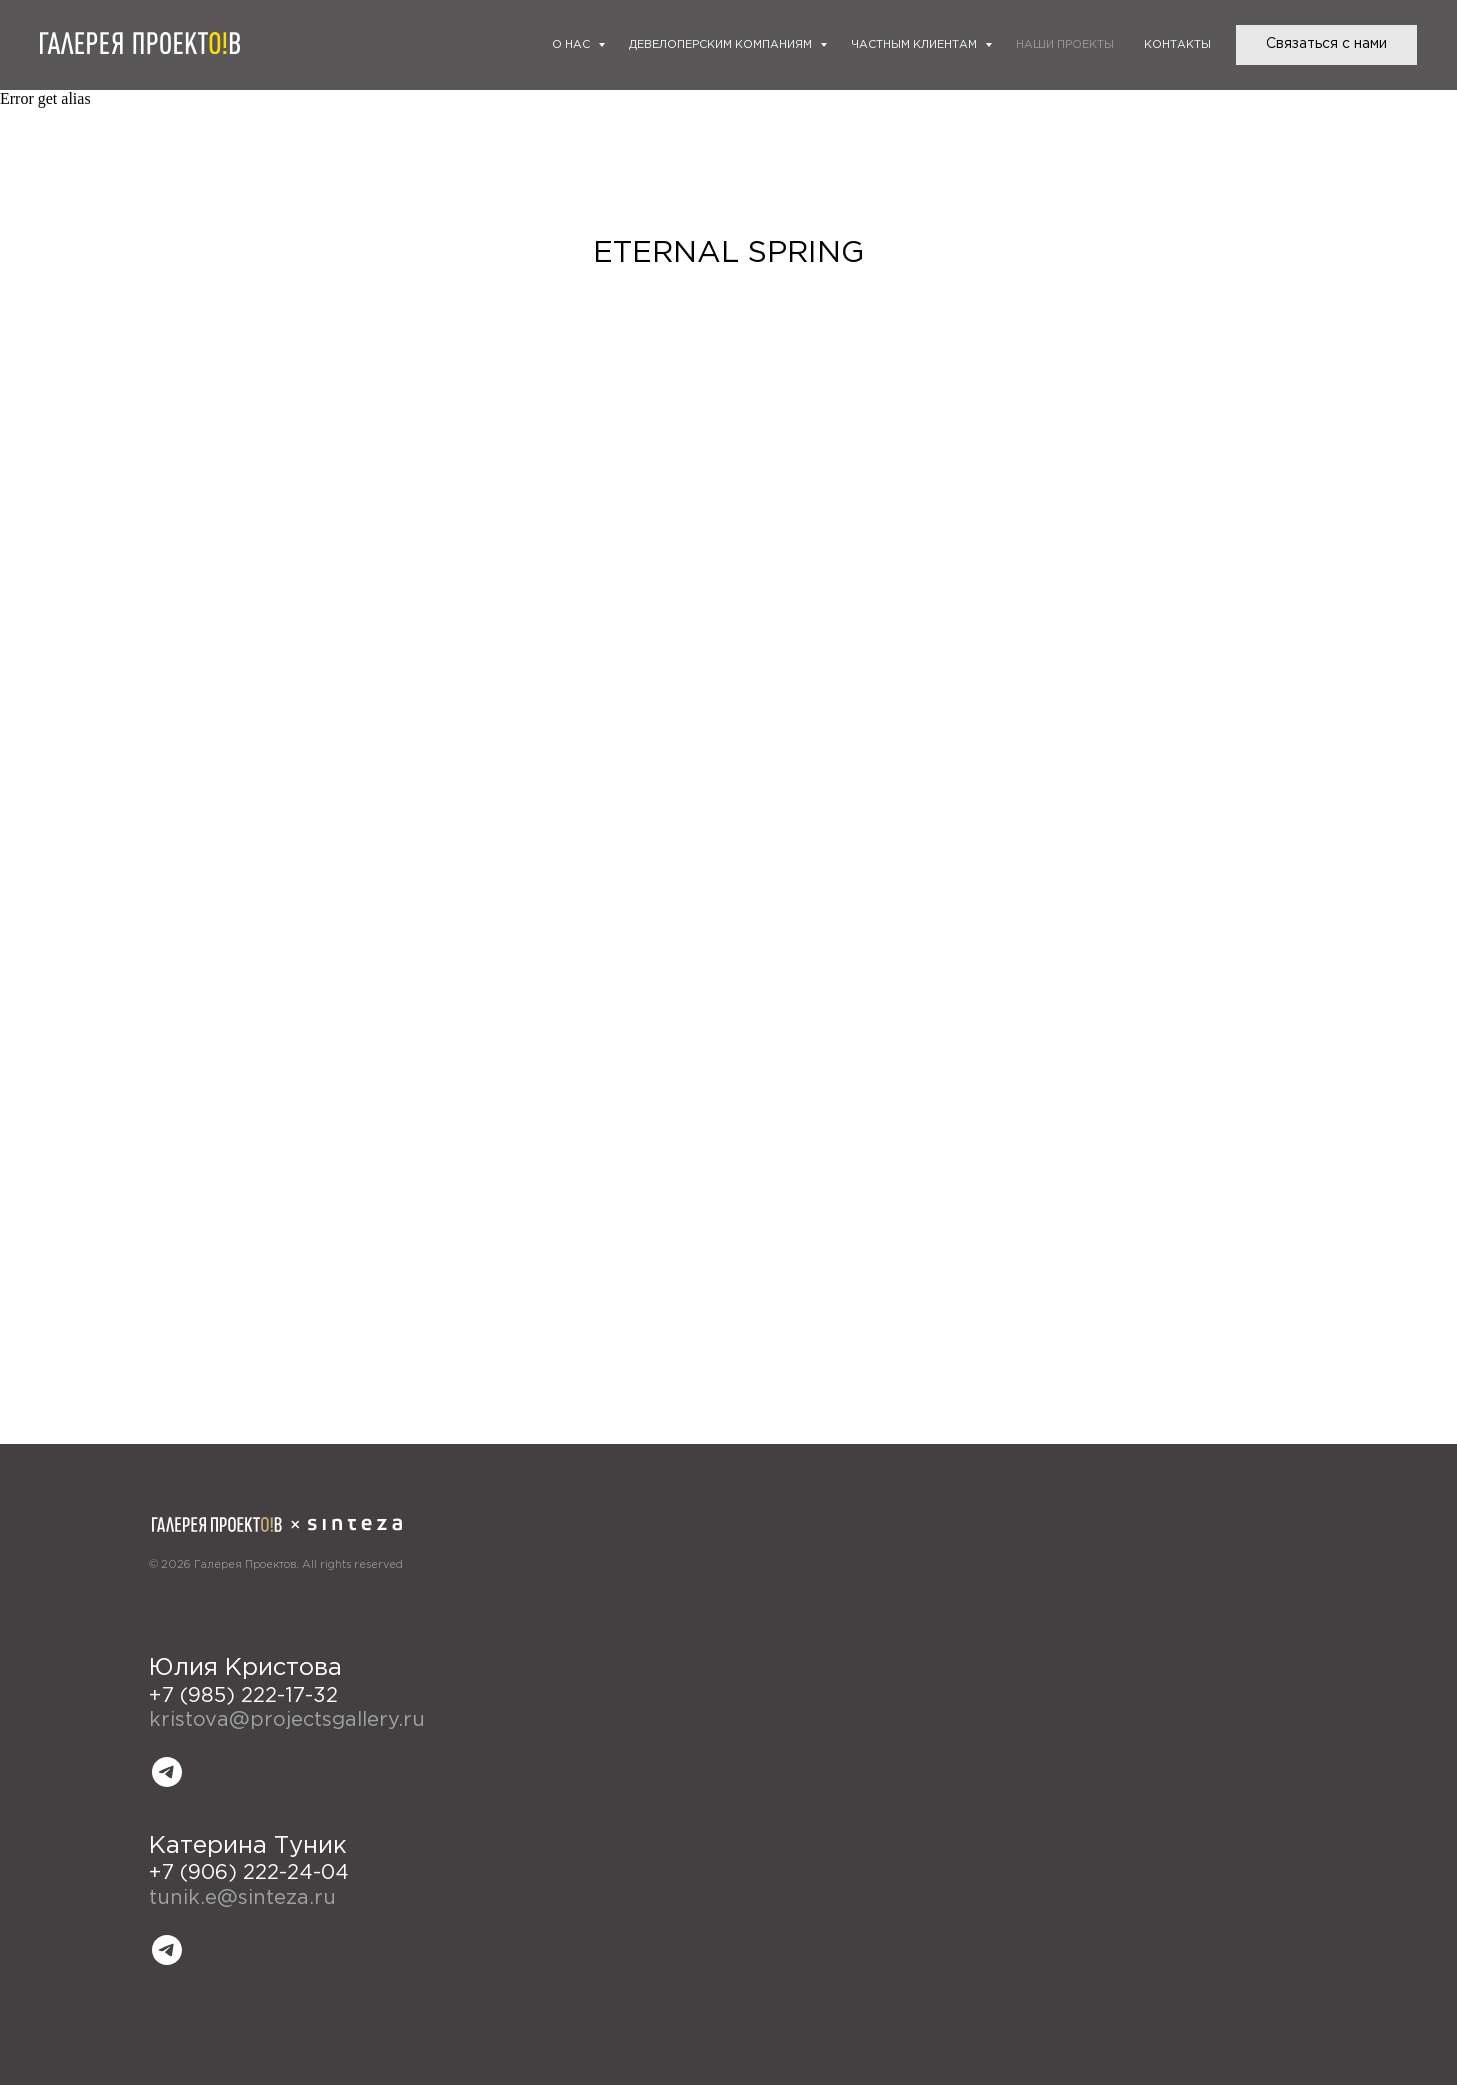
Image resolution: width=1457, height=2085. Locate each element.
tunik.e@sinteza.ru (242, 1898)
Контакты (1177, 45)
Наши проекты (1065, 45)
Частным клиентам (915, 45)
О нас (572, 45)
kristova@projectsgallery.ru (287, 1720)
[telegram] (167, 1772)
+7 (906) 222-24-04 (249, 1873)
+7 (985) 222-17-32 (243, 1696)
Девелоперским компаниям (722, 45)
